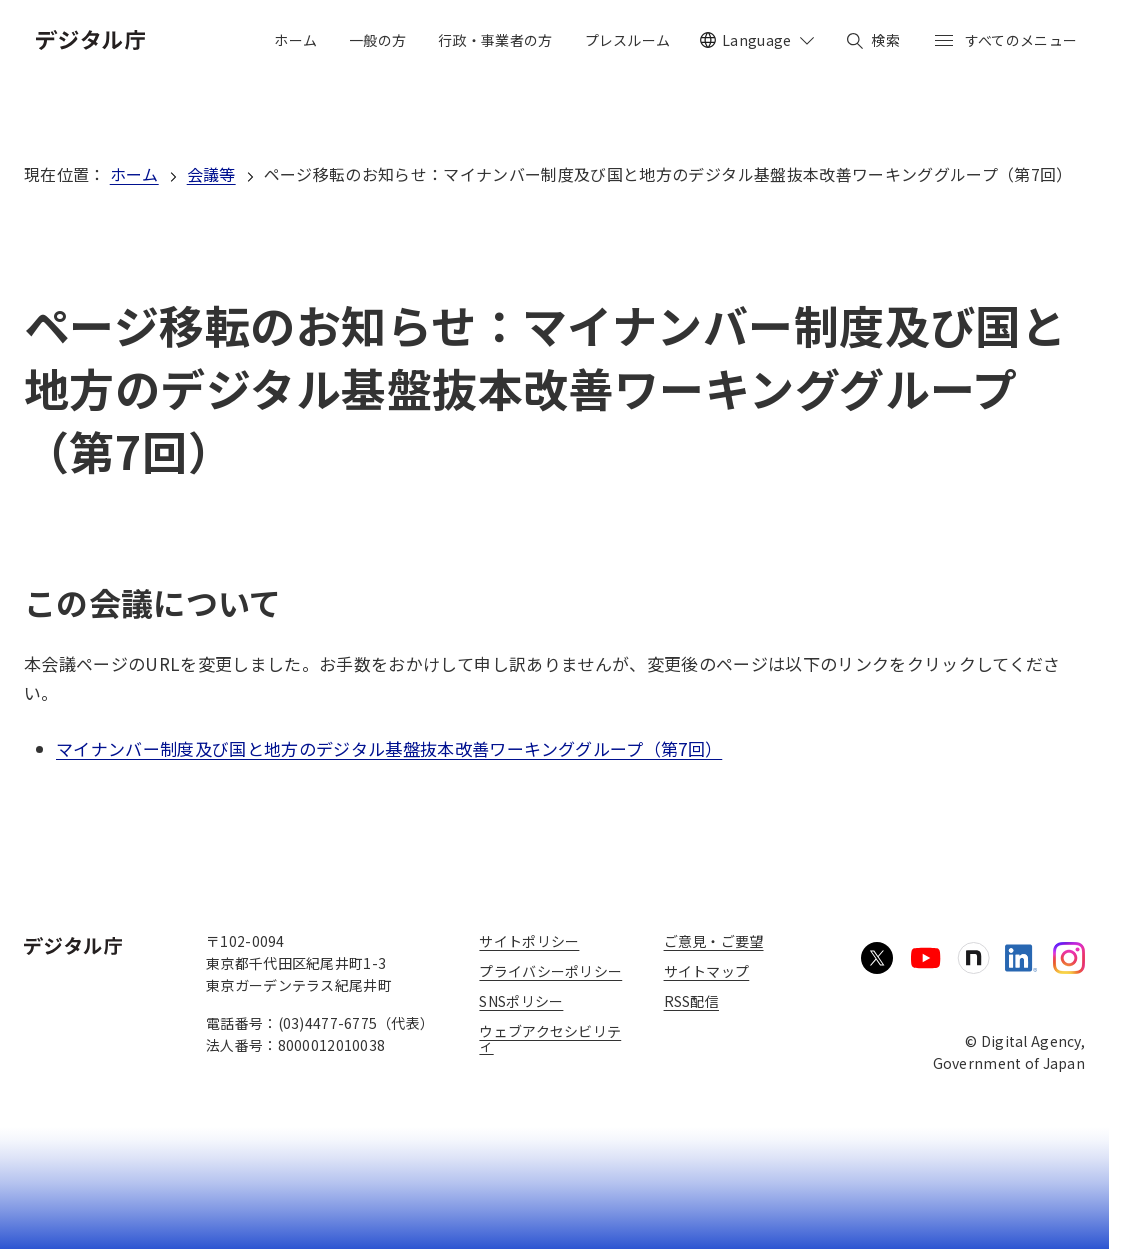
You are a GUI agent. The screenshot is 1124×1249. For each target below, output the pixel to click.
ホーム (134, 174)
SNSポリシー (521, 1001)
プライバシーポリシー (550, 971)
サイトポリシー (529, 941)
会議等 (211, 174)
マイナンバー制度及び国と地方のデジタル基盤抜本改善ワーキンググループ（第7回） (389, 748)
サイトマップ (707, 971)
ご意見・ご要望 (714, 941)
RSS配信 (691, 1001)
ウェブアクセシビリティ (550, 1038)
